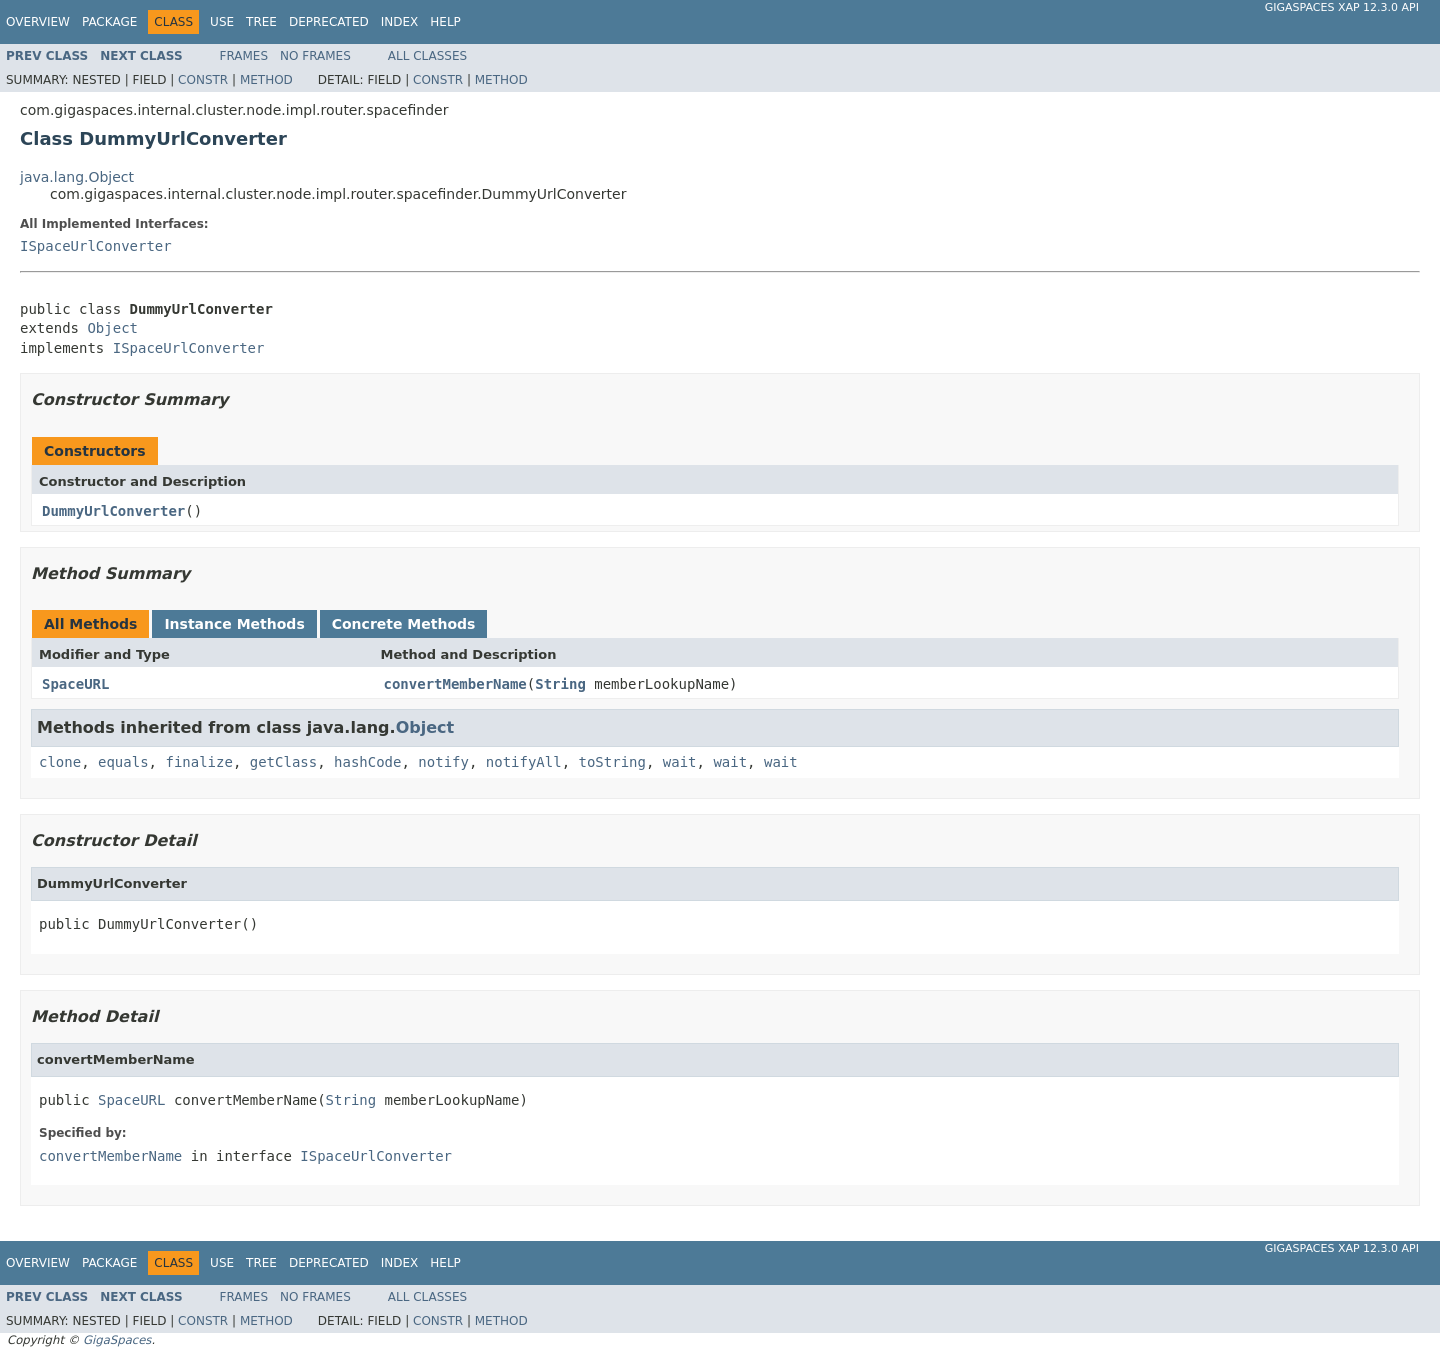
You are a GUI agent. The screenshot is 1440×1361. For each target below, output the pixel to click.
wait (680, 762)
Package (109, 22)
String (560, 684)
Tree (261, 22)
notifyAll (524, 762)
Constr (203, 80)
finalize (198, 762)
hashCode (367, 762)
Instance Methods (234, 624)
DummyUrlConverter (113, 511)
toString (612, 762)
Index (400, 22)
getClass (283, 762)
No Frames (315, 56)
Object (112, 328)
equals (123, 762)
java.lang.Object (77, 177)
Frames (244, 56)
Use (222, 22)
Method (266, 80)
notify (443, 762)
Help (445, 22)
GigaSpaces (117, 1340)
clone (60, 762)
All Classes (427, 56)
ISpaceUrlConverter (96, 246)
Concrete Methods (404, 624)
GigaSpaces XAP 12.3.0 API (1342, 7)
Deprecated (329, 22)
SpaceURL (75, 684)
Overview (38, 22)
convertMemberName (455, 684)
